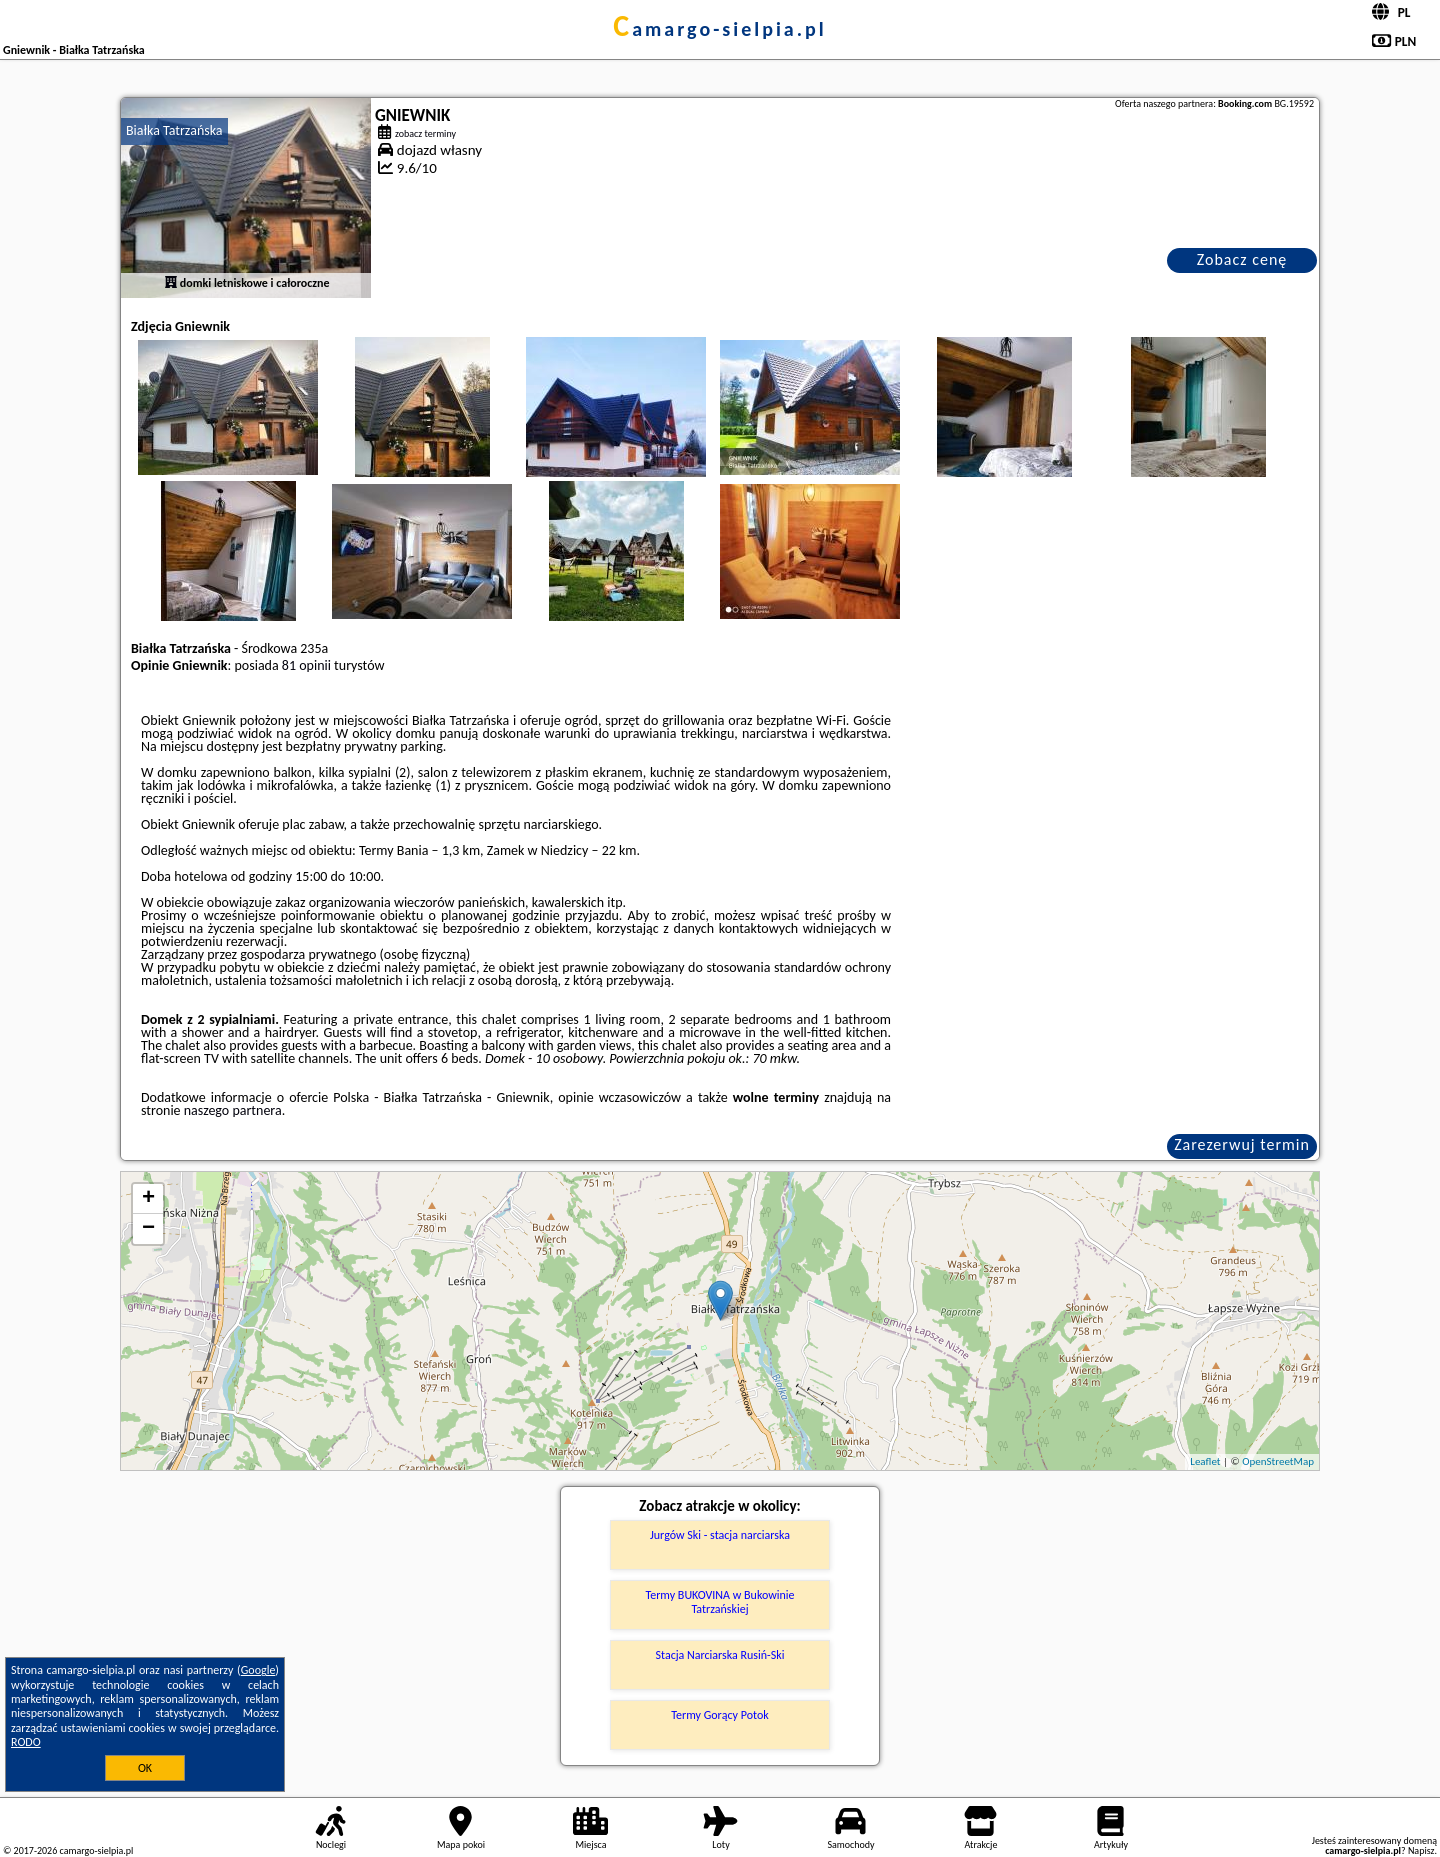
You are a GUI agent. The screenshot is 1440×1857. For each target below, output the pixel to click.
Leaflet (1205, 1461)
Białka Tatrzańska (174, 130)
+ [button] (148, 1199)
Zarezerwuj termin (1242, 1144)
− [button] (148, 1229)
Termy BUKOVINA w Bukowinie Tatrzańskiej (719, 1602)
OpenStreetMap (1278, 1461)
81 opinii (306, 665)
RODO (26, 1742)
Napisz (1421, 1850)
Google (258, 1670)
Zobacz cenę (1242, 259)
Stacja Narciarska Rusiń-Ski (720, 1655)
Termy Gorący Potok (719, 1715)
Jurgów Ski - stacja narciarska (720, 1535)
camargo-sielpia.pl (719, 29)
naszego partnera (233, 1110)
